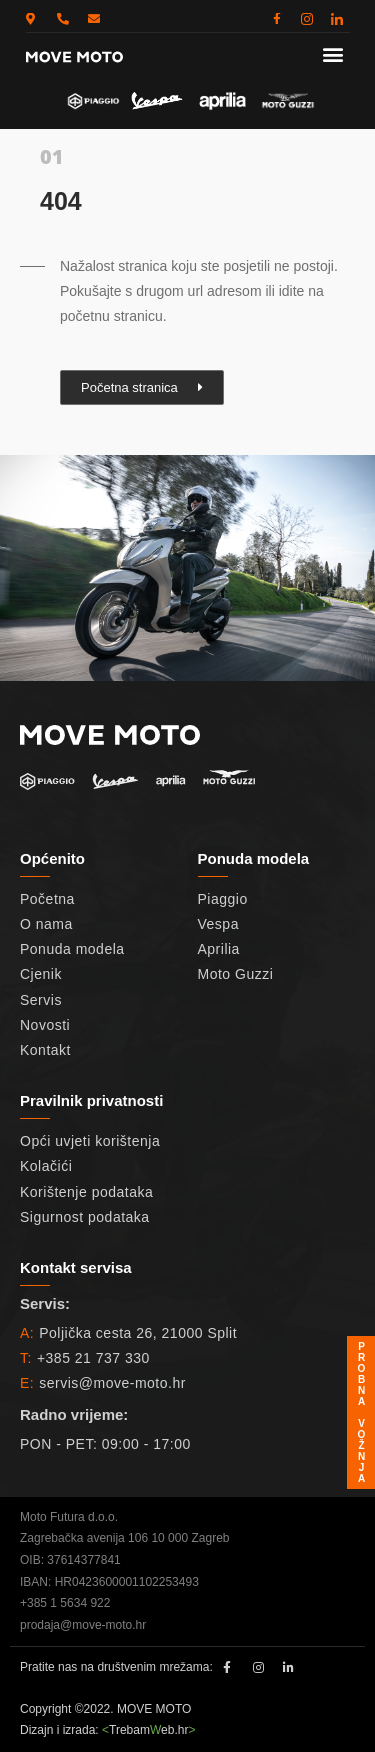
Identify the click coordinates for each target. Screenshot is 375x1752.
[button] (332, 53)
